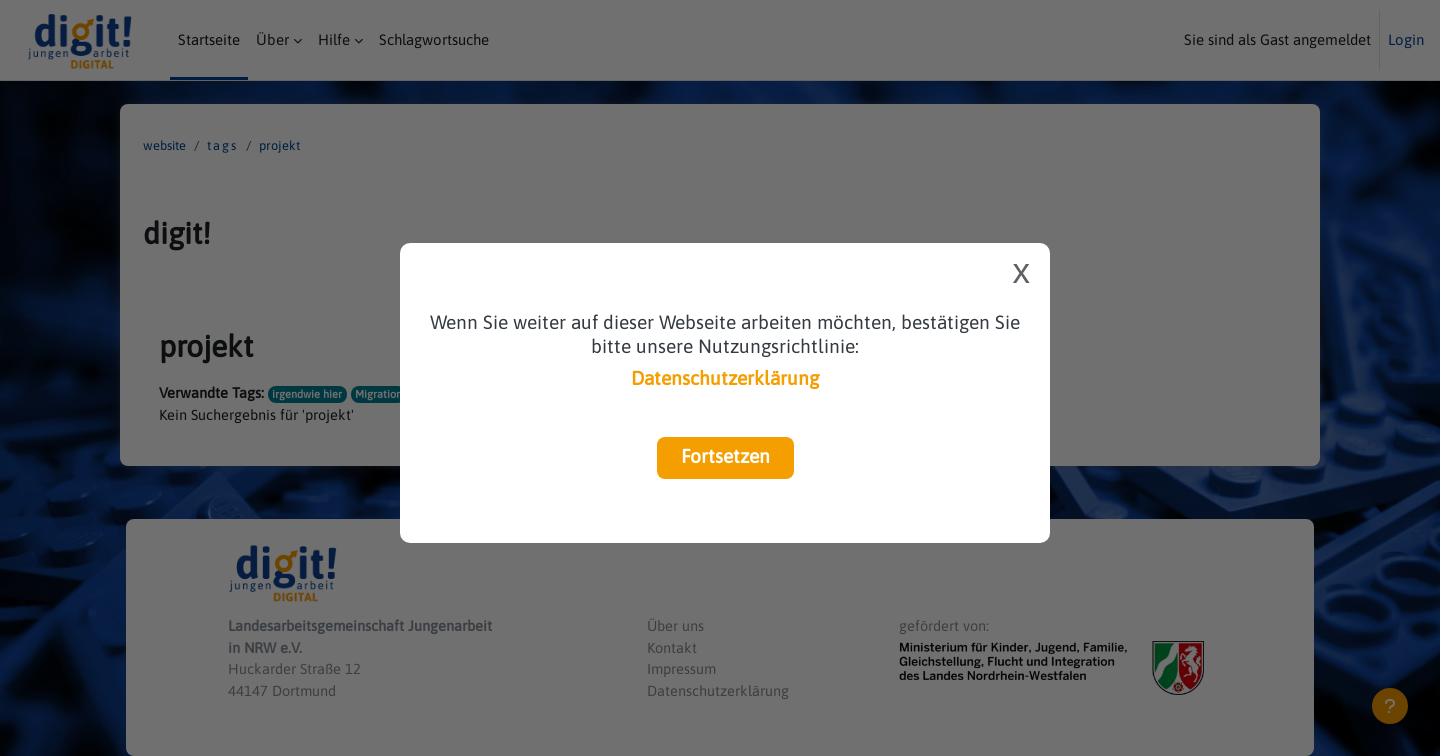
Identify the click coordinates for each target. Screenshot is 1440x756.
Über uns (676, 622)
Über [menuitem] (272, 39)
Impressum (683, 667)
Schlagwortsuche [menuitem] (434, 39)
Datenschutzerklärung (725, 378)
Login (1406, 39)
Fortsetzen (725, 456)
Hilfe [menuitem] (334, 39)
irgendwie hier (308, 393)
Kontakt (673, 644)
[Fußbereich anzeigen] (1390, 706)
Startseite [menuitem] (209, 39)
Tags (222, 145)
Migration (379, 393)
